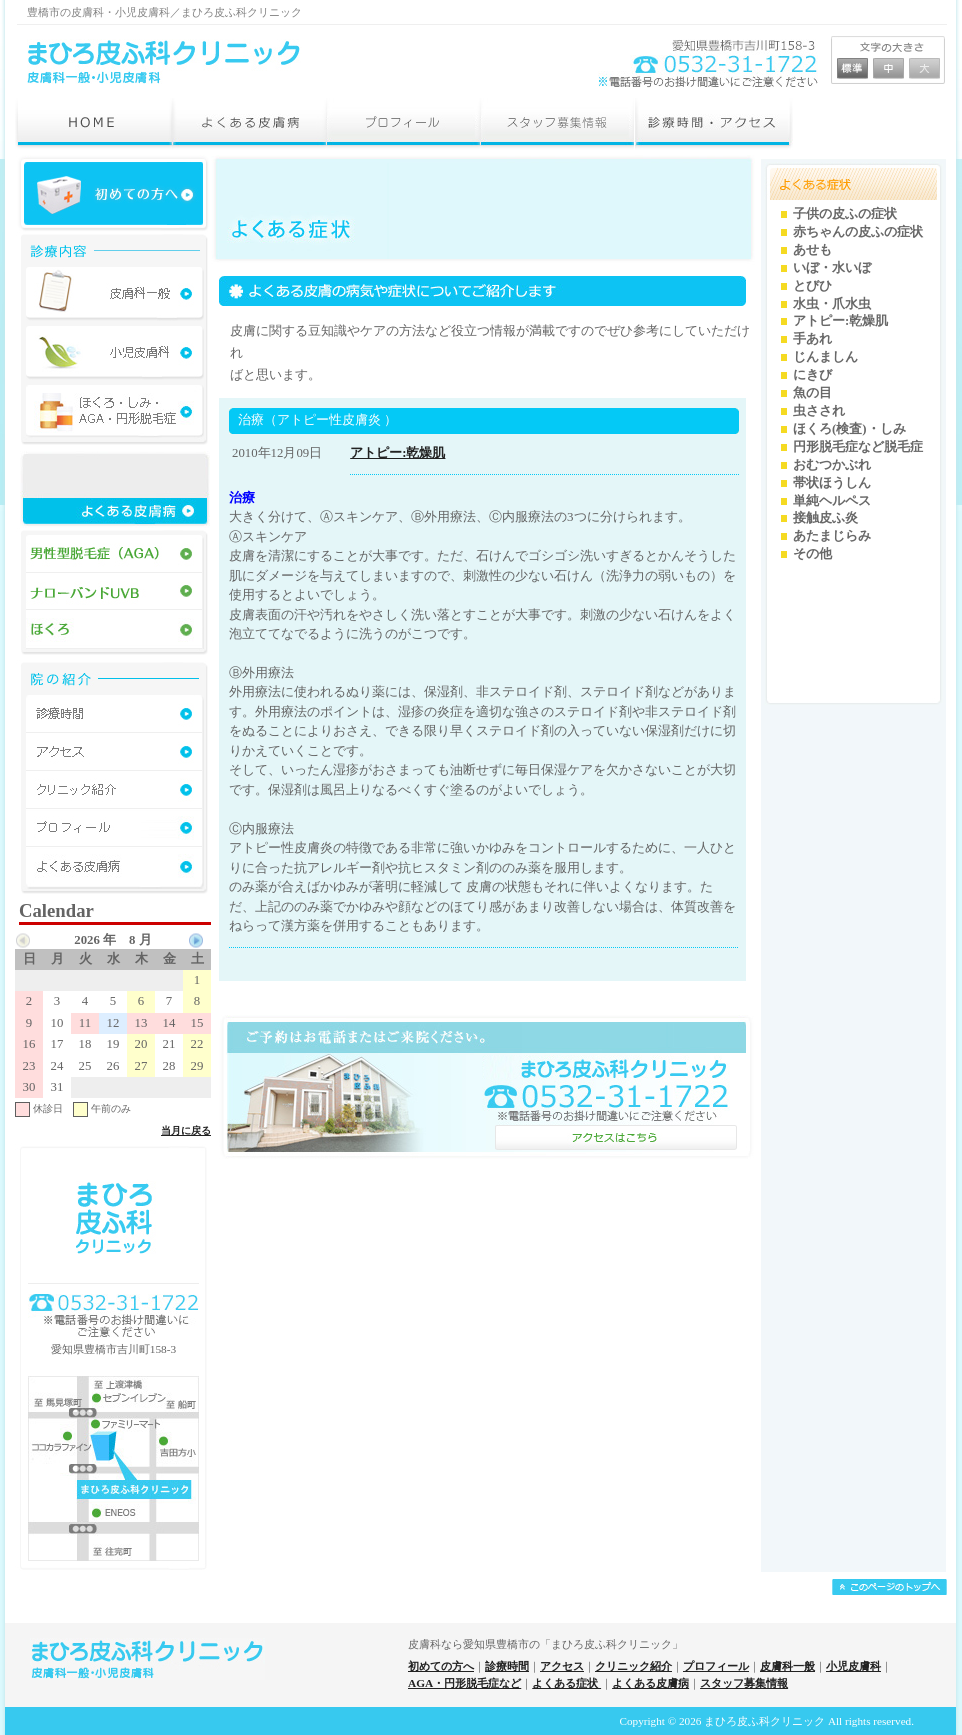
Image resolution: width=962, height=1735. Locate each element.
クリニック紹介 (633, 1666)
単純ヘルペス (832, 501)
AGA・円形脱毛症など (464, 1683)
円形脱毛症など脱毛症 (858, 447)
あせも (812, 250)
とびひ (812, 286)
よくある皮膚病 (650, 1683)
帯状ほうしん (832, 483)
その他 (812, 554)
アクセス (562, 1666)
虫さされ (819, 411)
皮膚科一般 (787, 1666)
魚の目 (812, 393)
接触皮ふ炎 (825, 518)
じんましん (825, 357)
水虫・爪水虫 (832, 304)
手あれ (812, 339)
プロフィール (716, 1666)
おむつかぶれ (832, 465)
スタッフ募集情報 (744, 1683)
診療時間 (507, 1666)
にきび (812, 375)
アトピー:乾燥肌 (397, 453)
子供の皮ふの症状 (845, 214)
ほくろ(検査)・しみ (849, 429)
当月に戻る (186, 1130)
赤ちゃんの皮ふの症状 (858, 232)
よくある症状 (566, 1683)
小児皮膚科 (853, 1666)
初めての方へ (441, 1666)
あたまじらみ (832, 536)
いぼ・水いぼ (832, 268)
